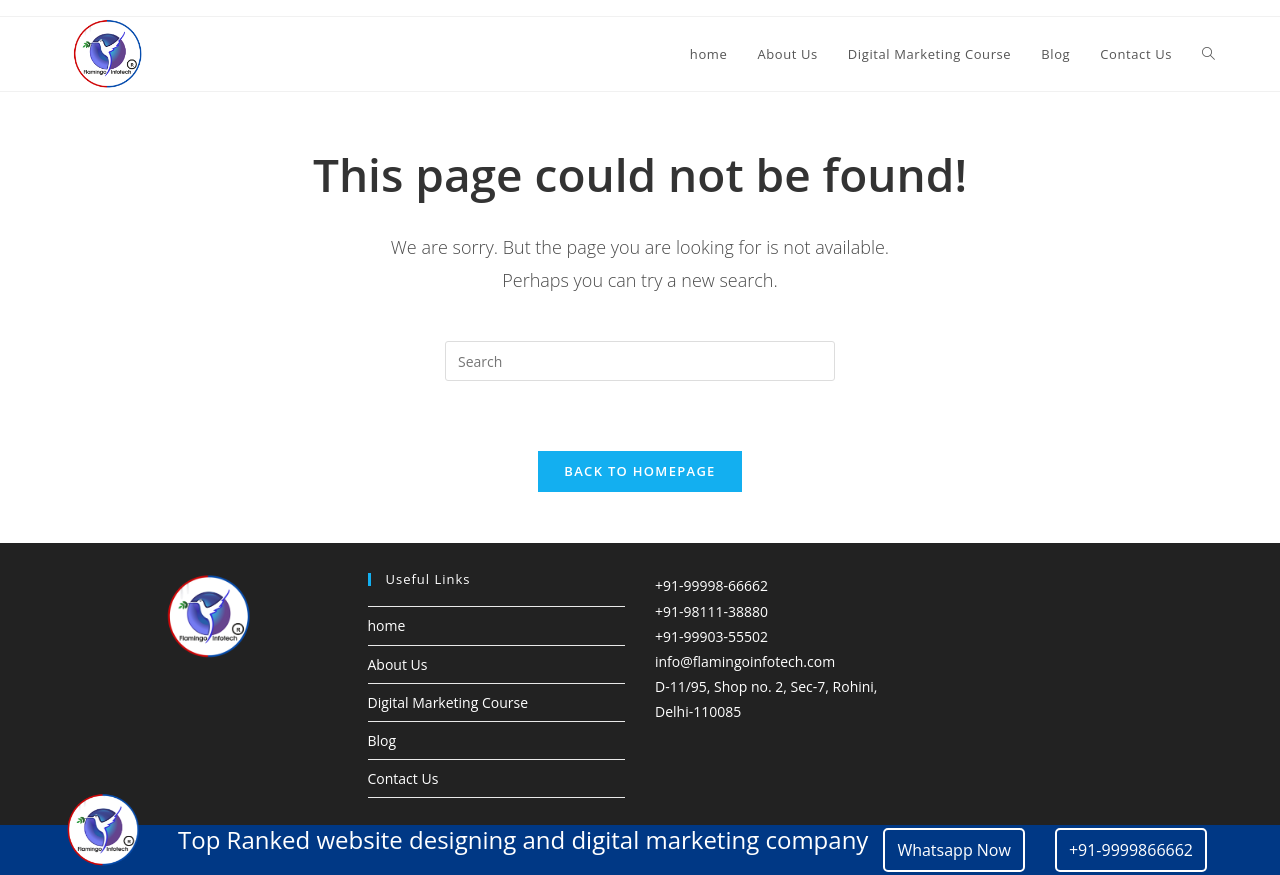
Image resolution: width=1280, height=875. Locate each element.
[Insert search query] (640, 361)
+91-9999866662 (1131, 850)
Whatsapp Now (954, 850)
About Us (398, 664)
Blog (382, 741)
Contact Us (403, 779)
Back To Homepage (639, 472)
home (387, 626)
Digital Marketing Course (448, 703)
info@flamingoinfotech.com (745, 662)
